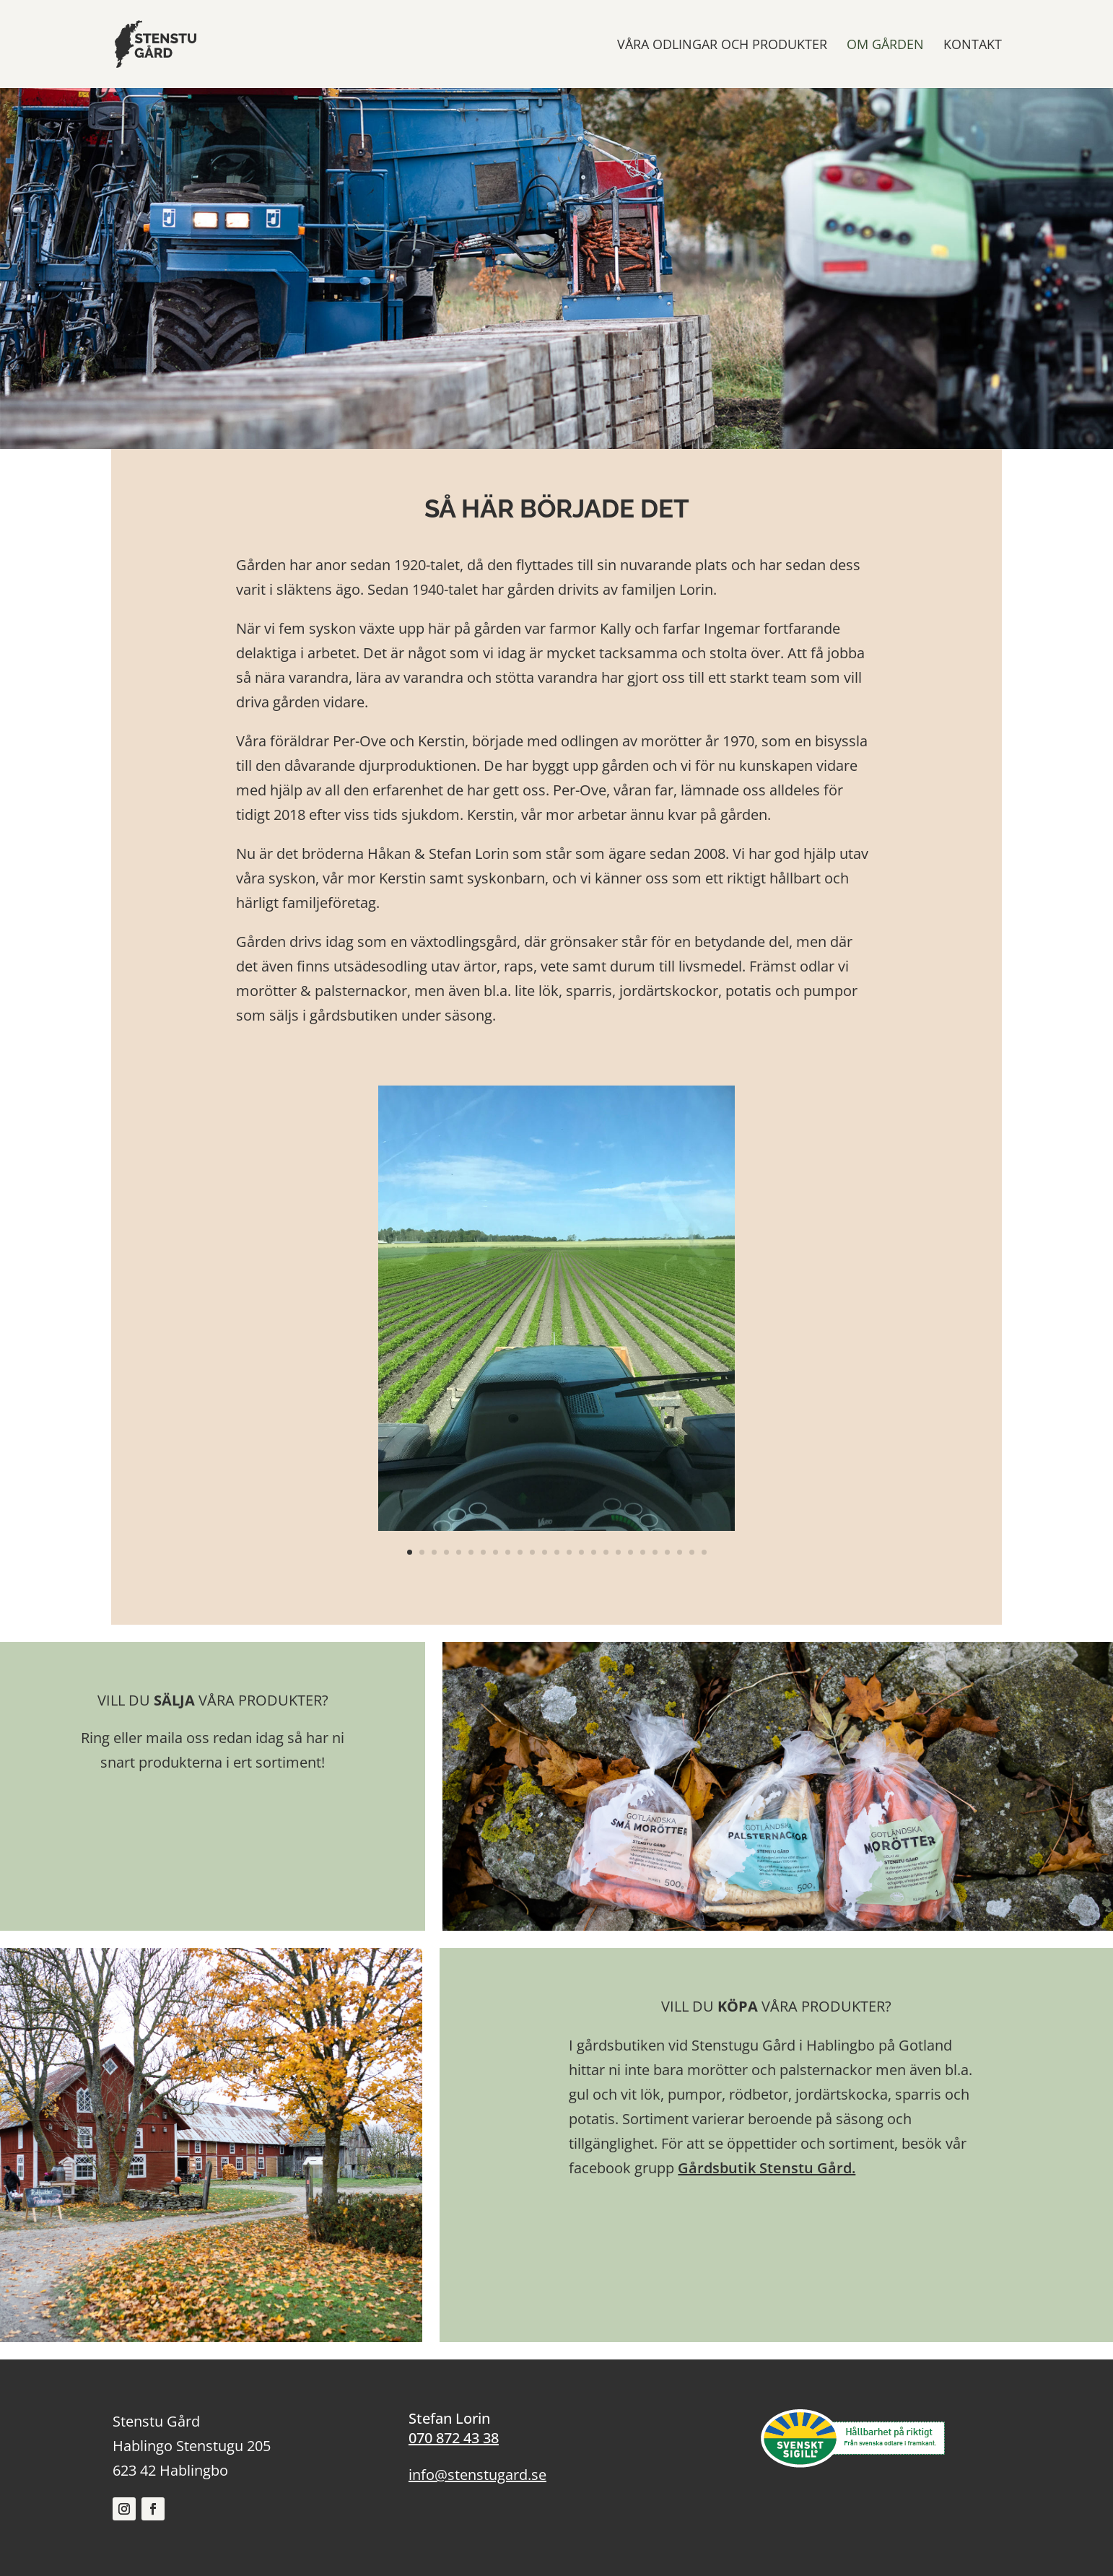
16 (593, 1552)
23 (679, 1552)
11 (532, 1552)
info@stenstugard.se (477, 2474)
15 (581, 1552)
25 (704, 1552)
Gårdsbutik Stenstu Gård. (766, 2168)
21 (655, 1552)
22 (667, 1552)
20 (642, 1552)
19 (630, 1552)
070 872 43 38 (454, 2438)
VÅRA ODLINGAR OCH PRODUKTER (722, 46)
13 (556, 1552)
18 (618, 1552)
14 (569, 1552)
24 (691, 1552)
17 (605, 1552)
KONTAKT (972, 46)
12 (544, 1552)
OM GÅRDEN (885, 46)
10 (520, 1552)
